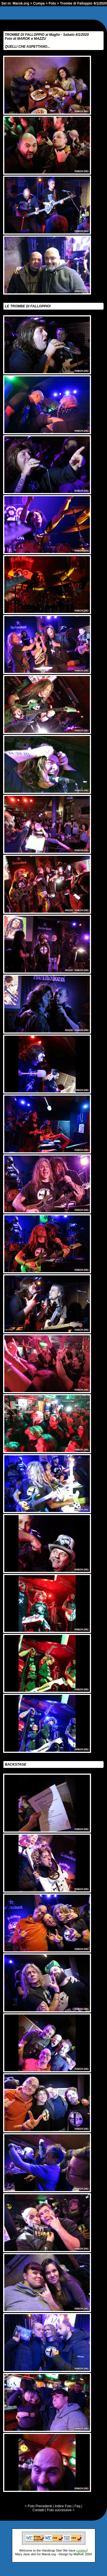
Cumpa (39, 3)
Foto (52, 3)
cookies (81, 2550)
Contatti (38, 2510)
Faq (77, 2506)
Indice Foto (63, 2506)
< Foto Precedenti (38, 2506)
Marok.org (21, 3)
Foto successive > (60, 2510)
